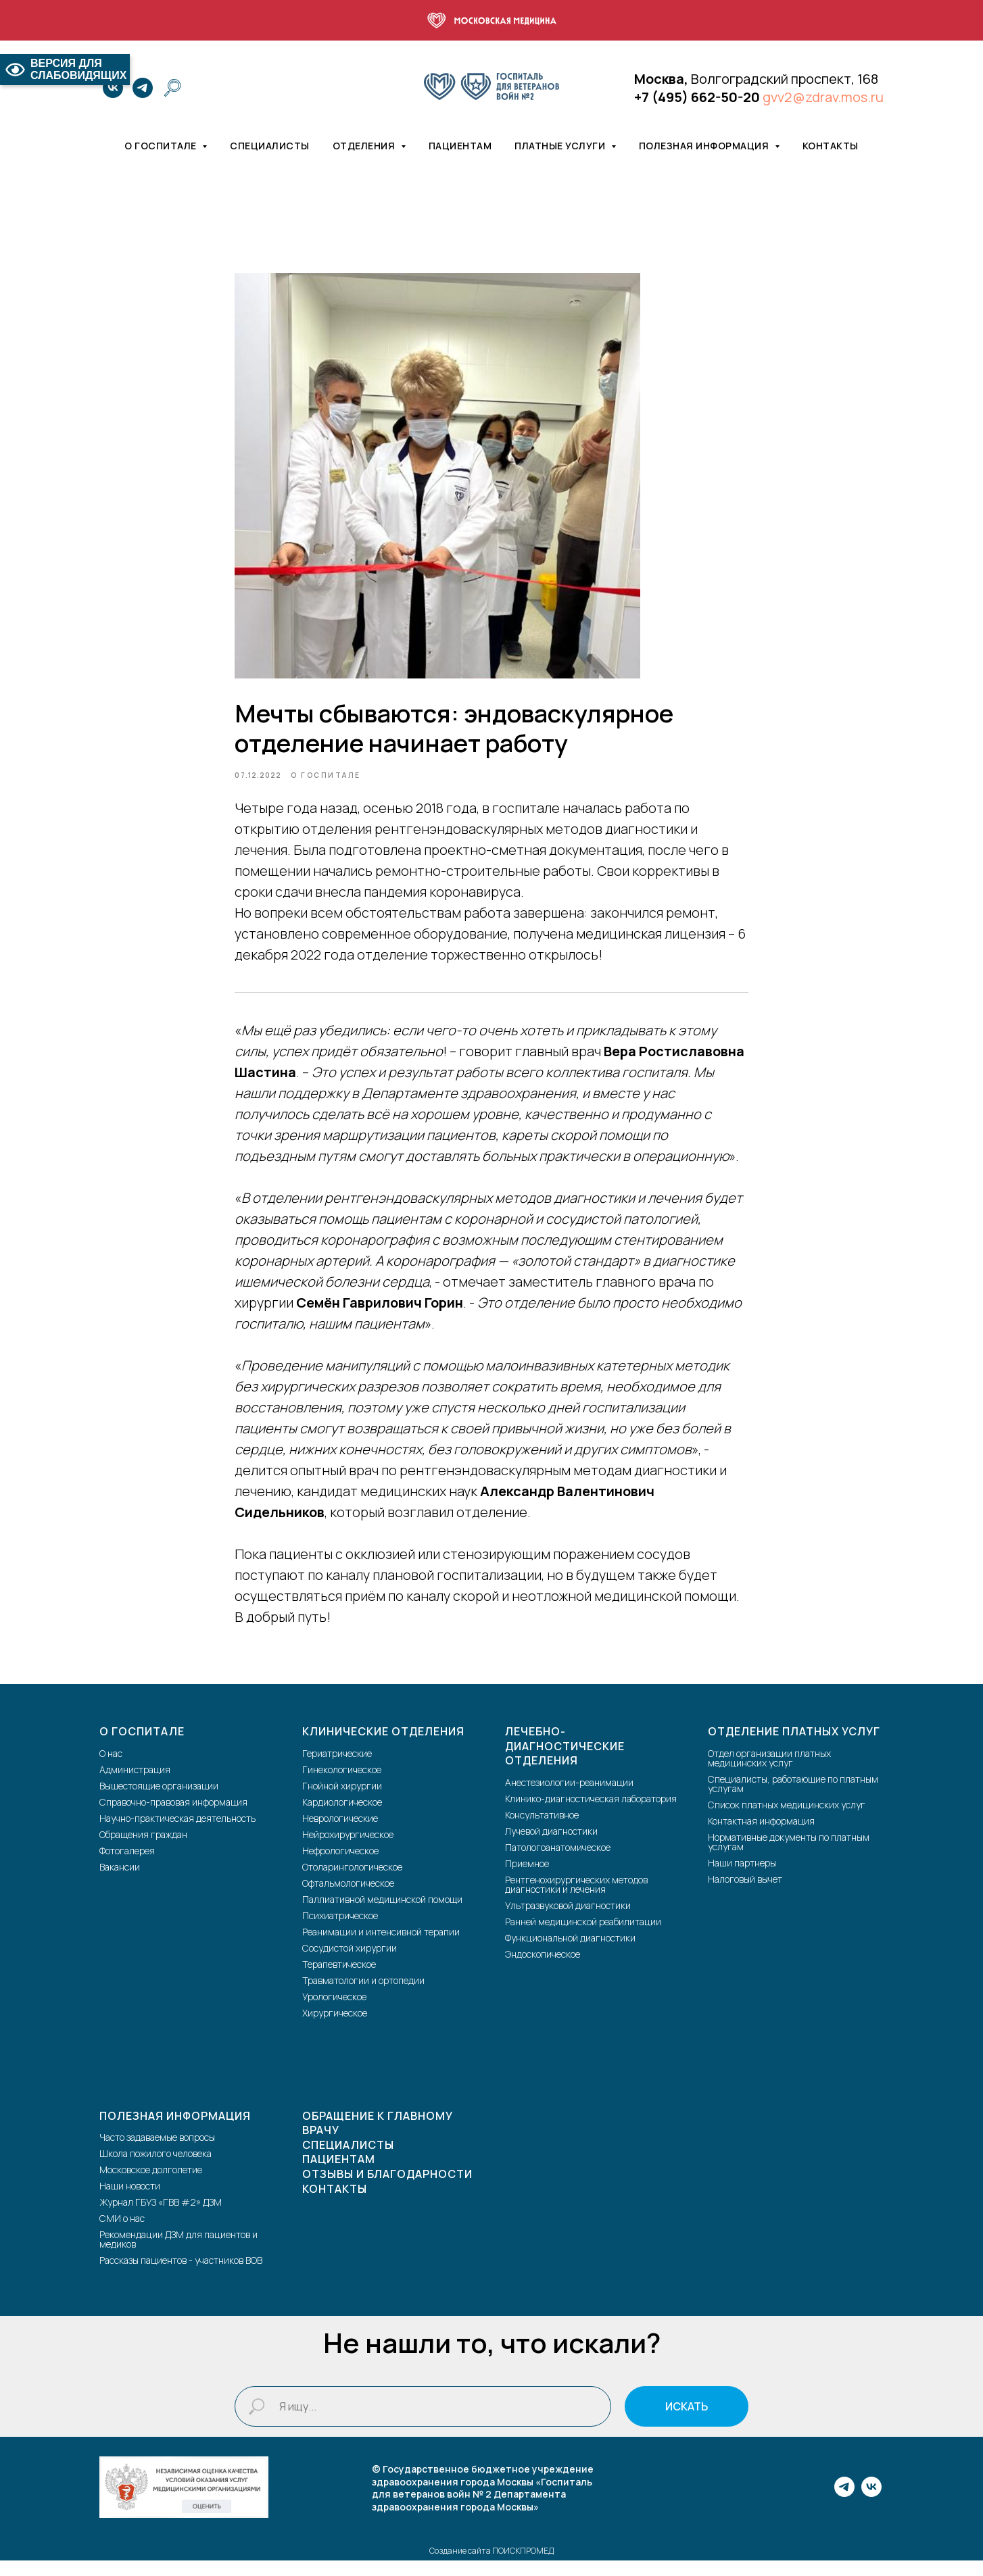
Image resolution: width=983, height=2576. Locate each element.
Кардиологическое (342, 1816)
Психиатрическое (340, 1930)
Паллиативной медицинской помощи (382, 1914)
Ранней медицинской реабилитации (583, 1936)
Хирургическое (334, 2027)
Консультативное (542, 1829)
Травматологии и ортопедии (363, 1995)
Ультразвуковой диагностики (568, 1920)
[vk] (113, 88)
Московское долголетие (150, 2185)
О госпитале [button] (161, 145)
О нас (110, 1768)
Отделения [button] (365, 145)
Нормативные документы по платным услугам (788, 1857)
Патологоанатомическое (557, 1862)
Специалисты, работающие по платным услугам (793, 1798)
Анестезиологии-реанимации (569, 1797)
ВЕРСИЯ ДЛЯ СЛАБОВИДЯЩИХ (64, 69)
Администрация (134, 1784)
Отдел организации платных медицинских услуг (769, 1773)
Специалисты (270, 145)
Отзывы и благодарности (387, 2189)
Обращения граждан (143, 1849)
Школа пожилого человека (155, 2168)
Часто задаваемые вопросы (157, 2152)
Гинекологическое (341, 1784)
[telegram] (143, 88)
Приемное (527, 1878)
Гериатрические (337, 1768)
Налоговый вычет (745, 1893)
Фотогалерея (127, 1865)
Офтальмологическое (348, 1897)
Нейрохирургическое (347, 1849)
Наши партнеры (742, 1877)
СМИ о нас (122, 2233)
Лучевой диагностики (551, 1845)
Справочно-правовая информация (173, 1816)
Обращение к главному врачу (377, 2138)
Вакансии (119, 1881)
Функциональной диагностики (570, 1952)
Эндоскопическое (542, 1968)
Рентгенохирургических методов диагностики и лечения (576, 1899)
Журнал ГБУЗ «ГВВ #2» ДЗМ (160, 2217)
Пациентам (460, 145)
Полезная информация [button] (705, 145)
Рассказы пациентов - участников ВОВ (180, 2275)
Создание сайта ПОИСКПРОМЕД (491, 2566)
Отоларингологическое (352, 1881)
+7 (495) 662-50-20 (697, 97)
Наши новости (129, 2201)
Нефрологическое (340, 1865)
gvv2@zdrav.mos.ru (823, 97)
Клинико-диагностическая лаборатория (591, 1813)
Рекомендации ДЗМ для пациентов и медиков (178, 2255)
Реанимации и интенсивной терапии (381, 1946)
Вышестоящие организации (158, 1800)
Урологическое (334, 2011)
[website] (172, 88)
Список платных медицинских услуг (786, 1819)
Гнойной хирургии (342, 1800)
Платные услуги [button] (561, 145)
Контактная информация (761, 1835)
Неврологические (340, 1833)
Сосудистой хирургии (349, 1962)
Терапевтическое (339, 1979)
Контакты (830, 145)
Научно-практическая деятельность (177, 1833)
